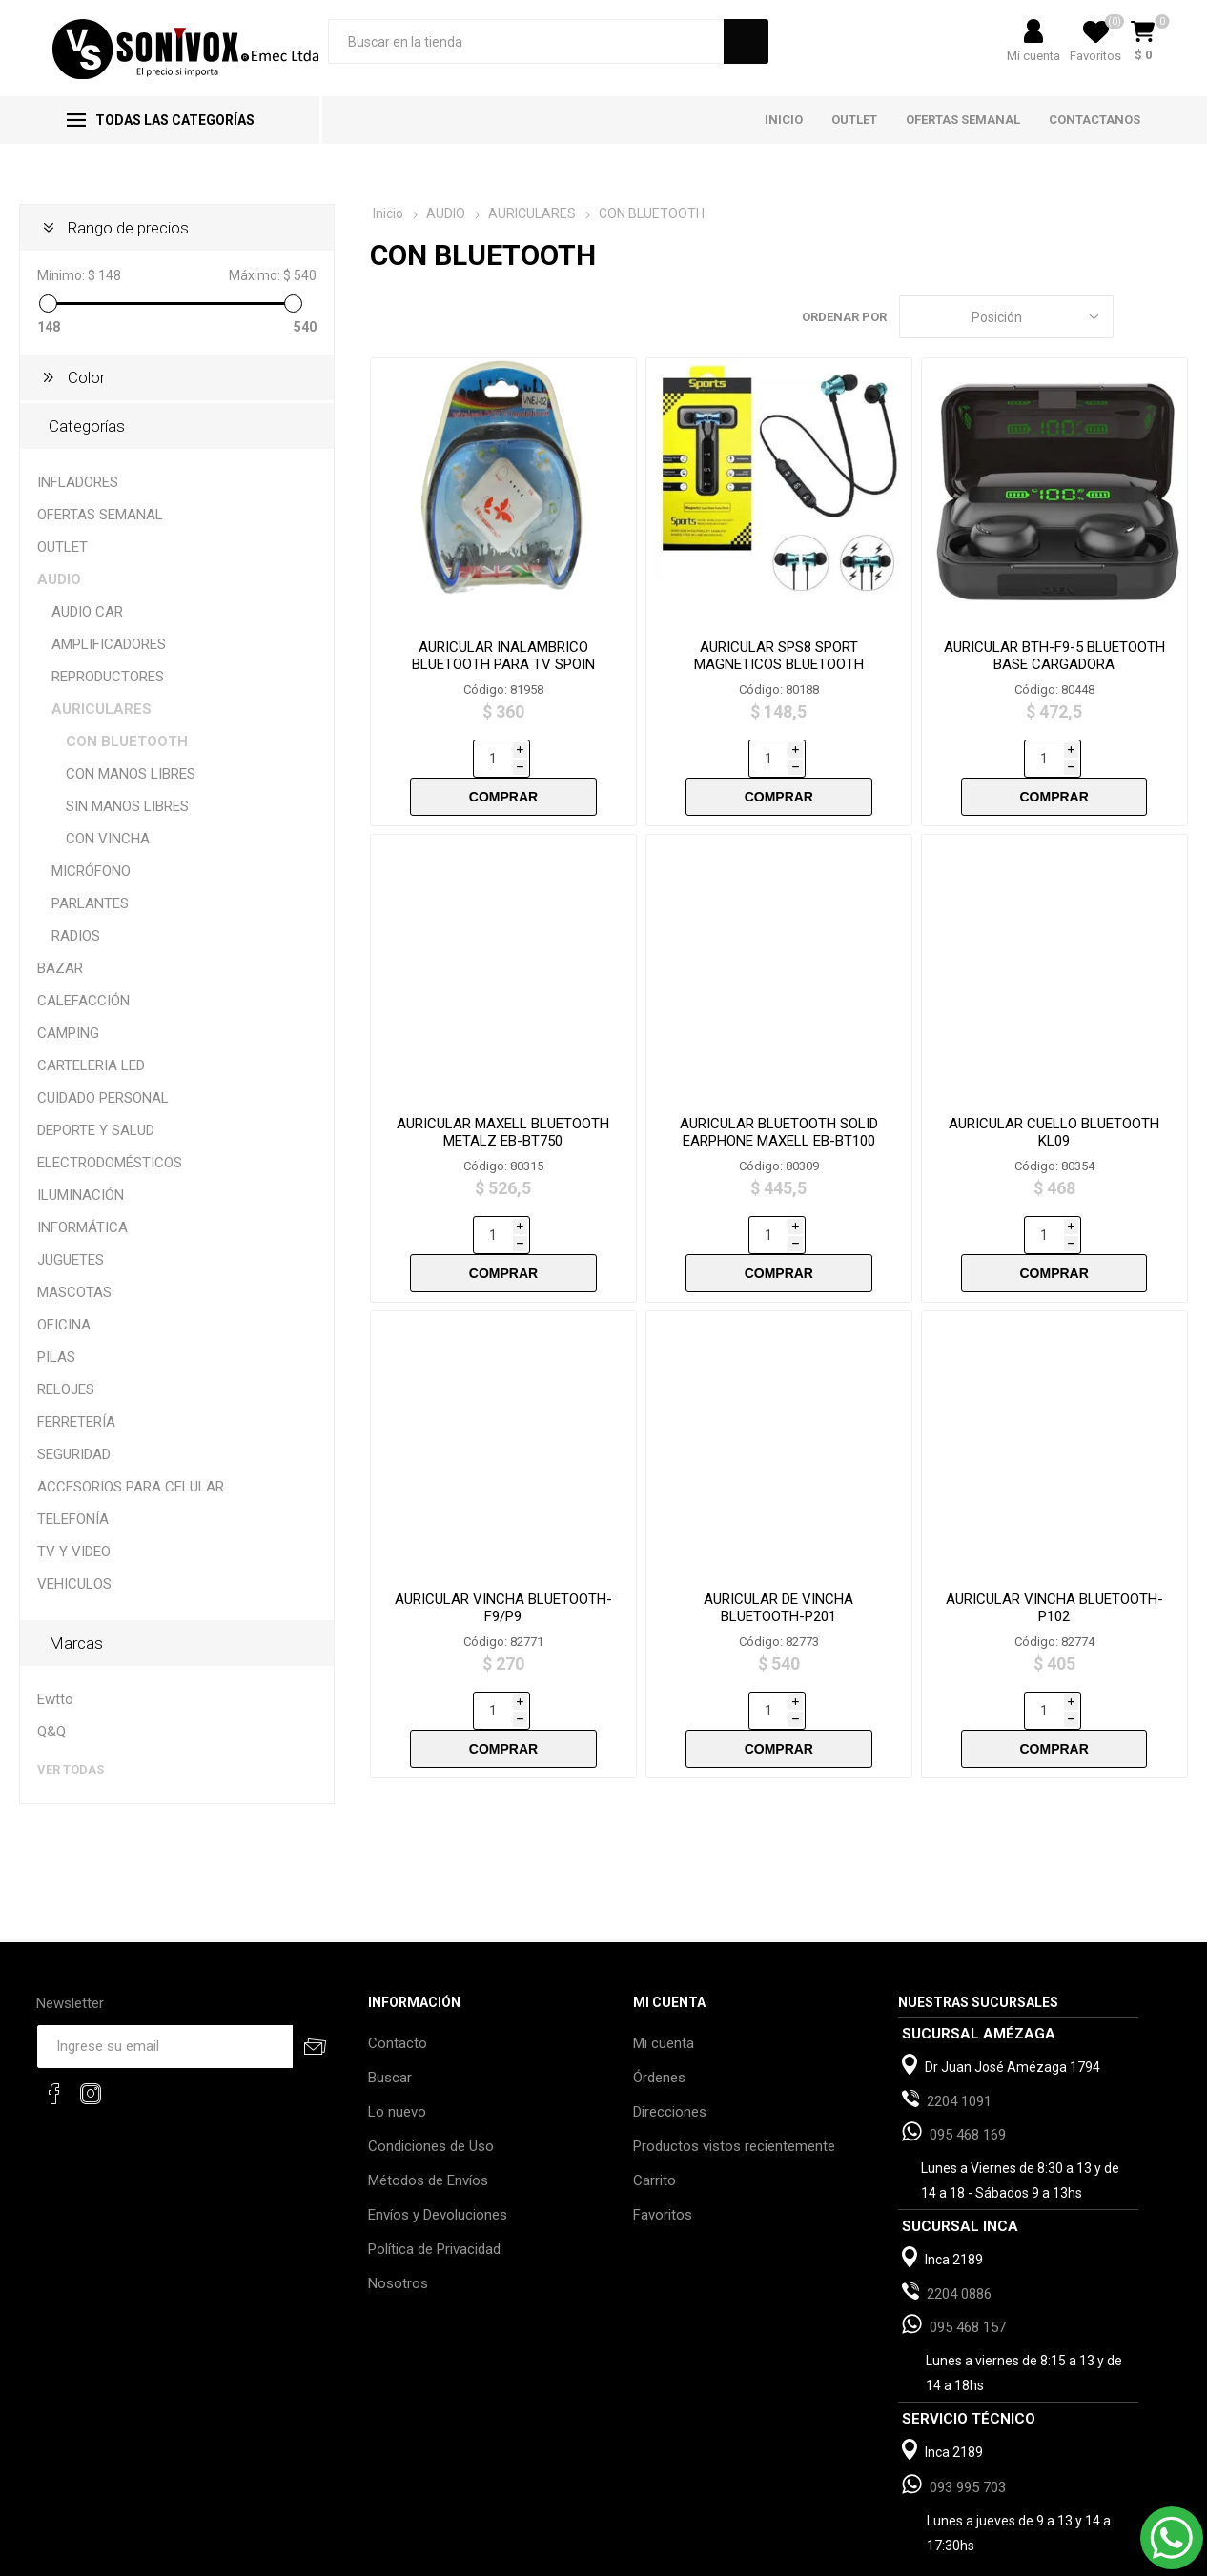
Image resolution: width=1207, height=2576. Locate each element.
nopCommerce (276, 2556)
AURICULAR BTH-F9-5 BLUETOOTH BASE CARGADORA (1054, 656)
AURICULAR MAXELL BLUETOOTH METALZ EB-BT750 (503, 1094)
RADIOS (75, 935)
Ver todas (70, 1769)
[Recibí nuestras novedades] (165, 1968)
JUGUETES (70, 1259)
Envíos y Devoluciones (437, 2136)
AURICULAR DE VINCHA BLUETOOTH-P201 (778, 1531)
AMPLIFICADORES (108, 644)
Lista (1173, 316)
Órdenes (659, 1999)
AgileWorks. (446, 2556)
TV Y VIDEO (74, 1551)
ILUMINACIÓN (80, 1195)
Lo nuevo (397, 2033)
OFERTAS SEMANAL (100, 514)
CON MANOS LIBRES (130, 773)
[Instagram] (90, 2015)
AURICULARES (101, 709)
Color (86, 377)
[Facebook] (54, 2015)
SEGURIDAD (74, 1454)
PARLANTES (90, 903)
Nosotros (398, 2205)
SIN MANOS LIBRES (127, 806)
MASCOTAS (74, 1292)
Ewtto (55, 1699)
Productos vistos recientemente (734, 2068)
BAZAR (60, 968)
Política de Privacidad (434, 2171)
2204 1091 (959, 2023)
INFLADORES (77, 482)
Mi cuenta (1033, 56)
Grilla (1137, 316)
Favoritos (662, 2136)
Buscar (390, 1999)
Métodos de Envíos (428, 2102)
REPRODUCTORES (107, 676)
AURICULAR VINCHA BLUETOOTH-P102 (1054, 1531)
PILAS (56, 1357)
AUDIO (59, 579)
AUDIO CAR (87, 611)
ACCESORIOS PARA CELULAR (130, 1486)
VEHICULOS (74, 1583)
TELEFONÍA (73, 1519)
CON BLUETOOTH (127, 741)
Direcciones (669, 2033)
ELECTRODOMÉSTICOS (109, 1162)
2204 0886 (959, 2215)
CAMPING (68, 1033)
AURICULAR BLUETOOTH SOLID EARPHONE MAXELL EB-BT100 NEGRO (779, 1102)
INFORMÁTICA (82, 1227)
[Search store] (526, 41)
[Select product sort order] (1006, 316)
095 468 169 (968, 2056)
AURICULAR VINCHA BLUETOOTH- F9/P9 (503, 1531)
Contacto (397, 1965)
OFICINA (64, 1324)
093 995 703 (968, 2409)
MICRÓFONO (91, 871)
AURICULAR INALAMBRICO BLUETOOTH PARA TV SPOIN (503, 656)
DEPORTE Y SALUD (95, 1130)
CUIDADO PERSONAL (103, 1097)
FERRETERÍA (76, 1421)
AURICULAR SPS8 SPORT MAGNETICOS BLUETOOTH (779, 656)
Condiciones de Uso (431, 2068)
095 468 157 (968, 2249)
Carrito (654, 2102)
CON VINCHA (108, 838)
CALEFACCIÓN (83, 1000)
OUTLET (62, 547)
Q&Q (51, 1731)
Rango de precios (128, 227)
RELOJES (65, 1389)
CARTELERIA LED (91, 1065)
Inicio (388, 213)
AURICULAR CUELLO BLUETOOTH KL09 (1054, 1094)
